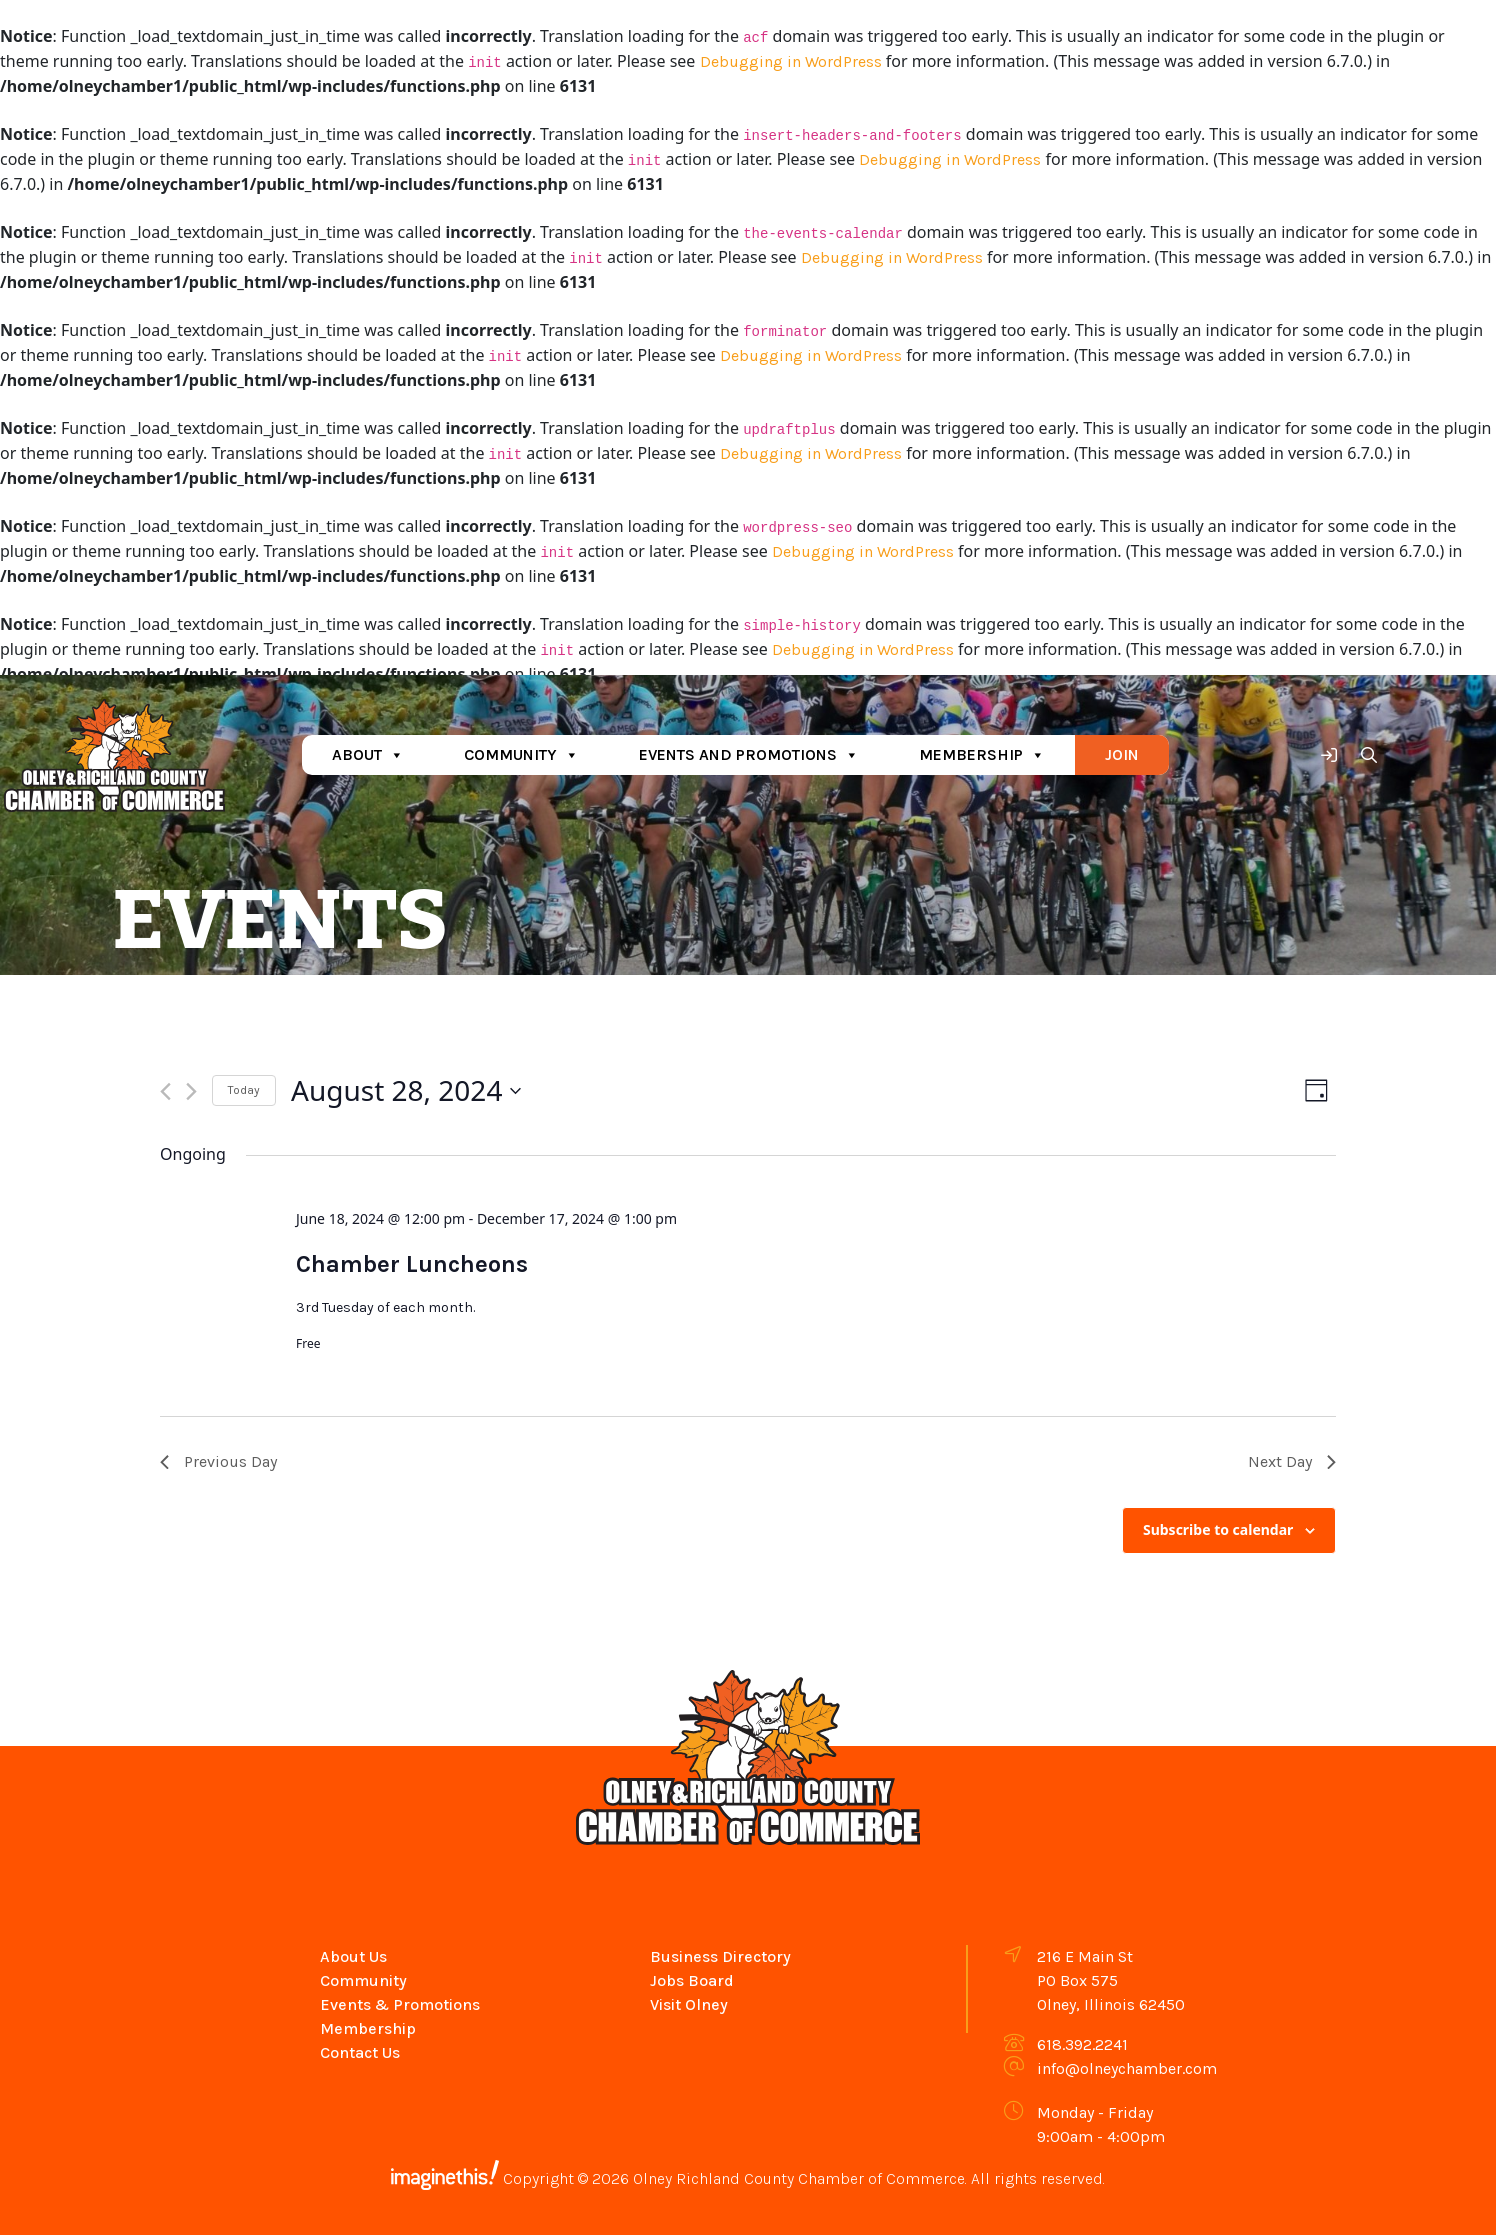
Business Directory (720, 1956)
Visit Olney (689, 2004)
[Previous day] (165, 1091)
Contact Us (360, 2052)
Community (521, 754)
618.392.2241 (1082, 2044)
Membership (982, 754)
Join (1122, 754)
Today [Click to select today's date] (244, 1090)
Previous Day (218, 1461)
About (368, 754)
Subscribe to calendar (1218, 1529)
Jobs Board (692, 1980)
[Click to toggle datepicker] (406, 1091)
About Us (353, 1956)
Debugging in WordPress (791, 61)
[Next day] (191, 1091)
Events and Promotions (749, 754)
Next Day (1292, 1461)
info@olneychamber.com (1127, 2068)
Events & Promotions (400, 2004)
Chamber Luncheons (412, 1264)
